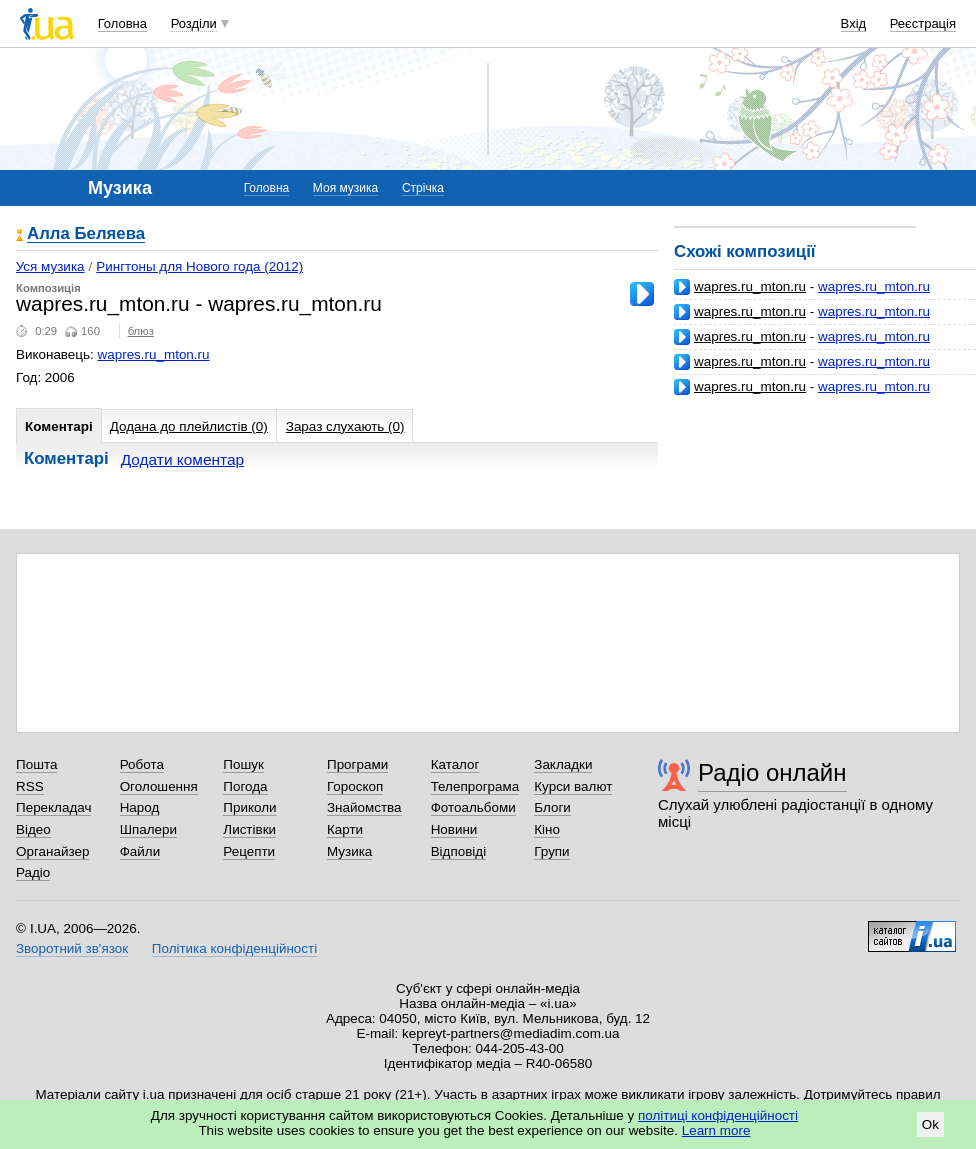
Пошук (243, 764)
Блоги (552, 807)
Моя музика (345, 188)
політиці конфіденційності (718, 1115)
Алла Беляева (86, 234)
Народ (140, 807)
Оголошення (159, 786)
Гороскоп (355, 786)
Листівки (249, 829)
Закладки (563, 764)
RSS (30, 786)
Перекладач (53, 807)
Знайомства (364, 807)
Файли (140, 851)
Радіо (33, 872)
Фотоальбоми (473, 807)
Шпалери (148, 829)
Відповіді (459, 851)
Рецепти (249, 851)
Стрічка (423, 188)
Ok (930, 1124)
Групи (551, 851)
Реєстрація (923, 23)
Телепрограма (475, 786)
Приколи (249, 807)
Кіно (547, 829)
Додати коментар (182, 459)
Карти (345, 829)
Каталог (455, 764)
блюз (141, 331)
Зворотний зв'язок (72, 948)
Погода (245, 786)
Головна (122, 23)
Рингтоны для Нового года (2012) (199, 266)
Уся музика (50, 266)
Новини (454, 829)
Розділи (194, 23)
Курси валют (573, 786)
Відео (33, 829)
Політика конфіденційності (234, 948)
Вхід (854, 23)
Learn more (716, 1130)
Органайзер (52, 851)
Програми (357, 764)
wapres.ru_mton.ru (750, 286)
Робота (142, 764)
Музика (349, 851)
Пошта (36, 764)
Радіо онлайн (772, 772)
